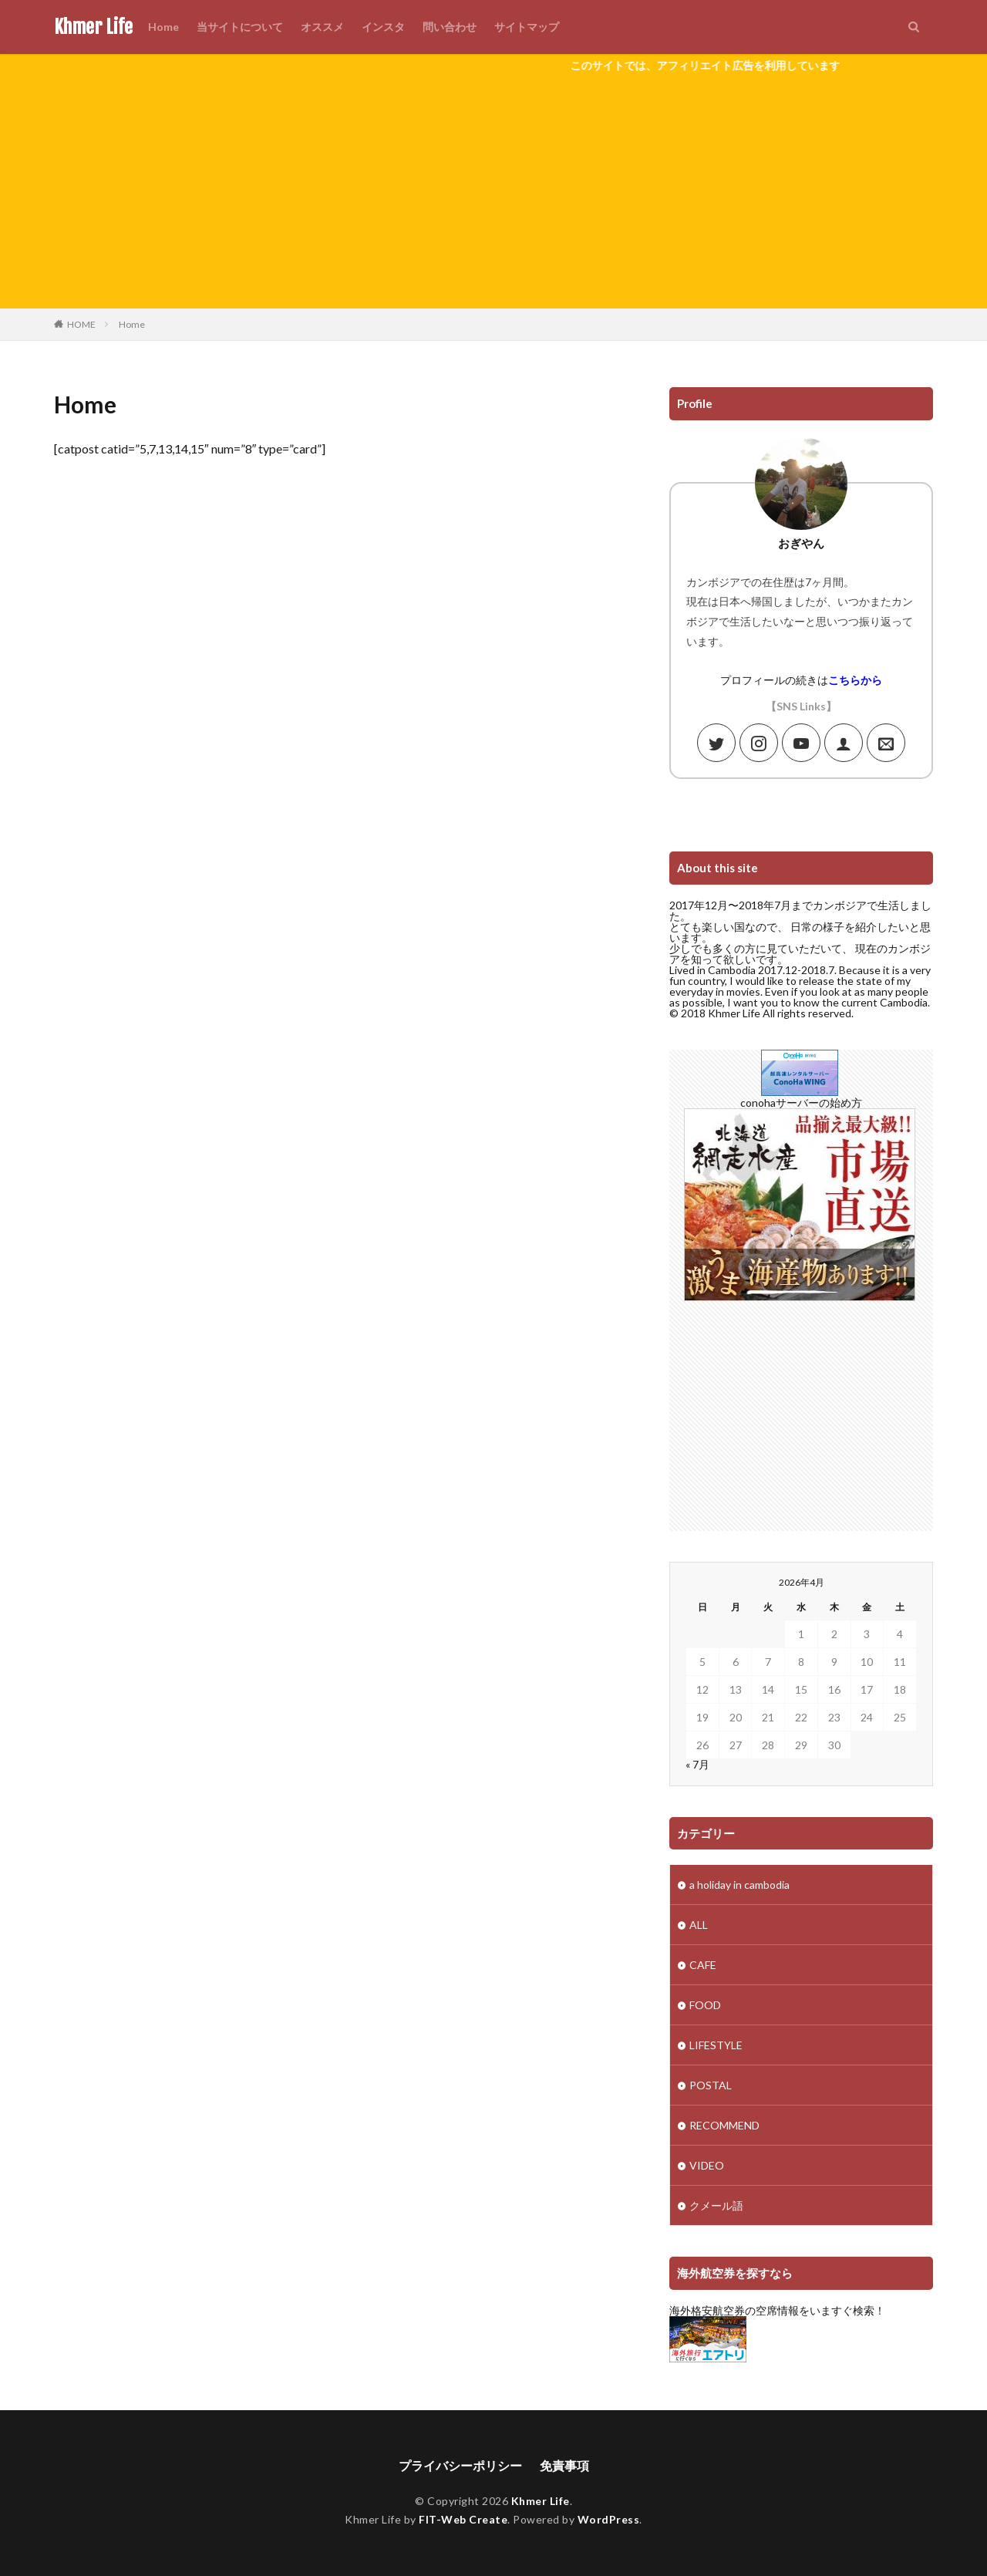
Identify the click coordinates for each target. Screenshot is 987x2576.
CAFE (702, 1964)
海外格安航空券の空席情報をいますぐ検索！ (777, 2310)
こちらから (855, 679)
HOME (81, 324)
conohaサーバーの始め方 (801, 1102)
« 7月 (697, 1764)
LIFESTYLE (716, 2045)
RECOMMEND (724, 2125)
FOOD (705, 2004)
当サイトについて (240, 26)
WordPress (609, 2519)
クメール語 (716, 2205)
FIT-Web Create (463, 2519)
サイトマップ (526, 26)
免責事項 (564, 2465)
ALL (698, 1924)
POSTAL (710, 2085)
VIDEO (706, 2165)
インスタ (383, 26)
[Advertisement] (493, 193)
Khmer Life (93, 27)
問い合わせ (450, 26)
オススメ (322, 26)
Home (163, 26)
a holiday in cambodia (739, 1884)
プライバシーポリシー (460, 2465)
